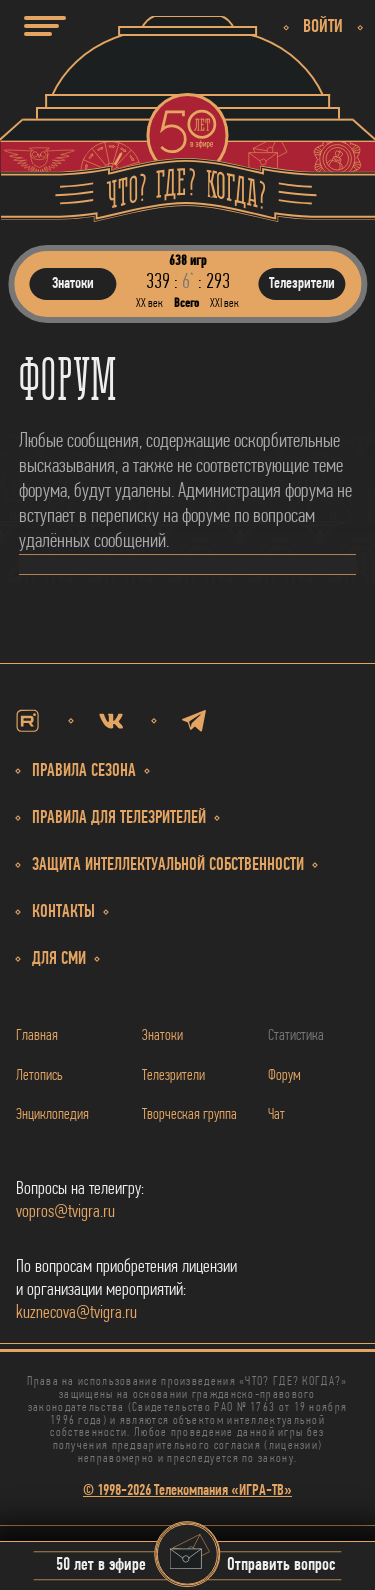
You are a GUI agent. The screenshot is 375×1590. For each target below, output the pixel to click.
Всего (186, 303)
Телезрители (173, 1076)
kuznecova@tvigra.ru (76, 1313)
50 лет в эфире (101, 1566)
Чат (276, 1115)
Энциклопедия (52, 1115)
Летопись (39, 1076)
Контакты (63, 912)
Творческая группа (189, 1115)
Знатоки (162, 1036)
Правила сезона (84, 771)
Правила (119, 818)
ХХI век (224, 303)
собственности (168, 865)
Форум (284, 1076)
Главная (37, 1036)
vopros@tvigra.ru (65, 1212)
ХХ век (149, 303)
